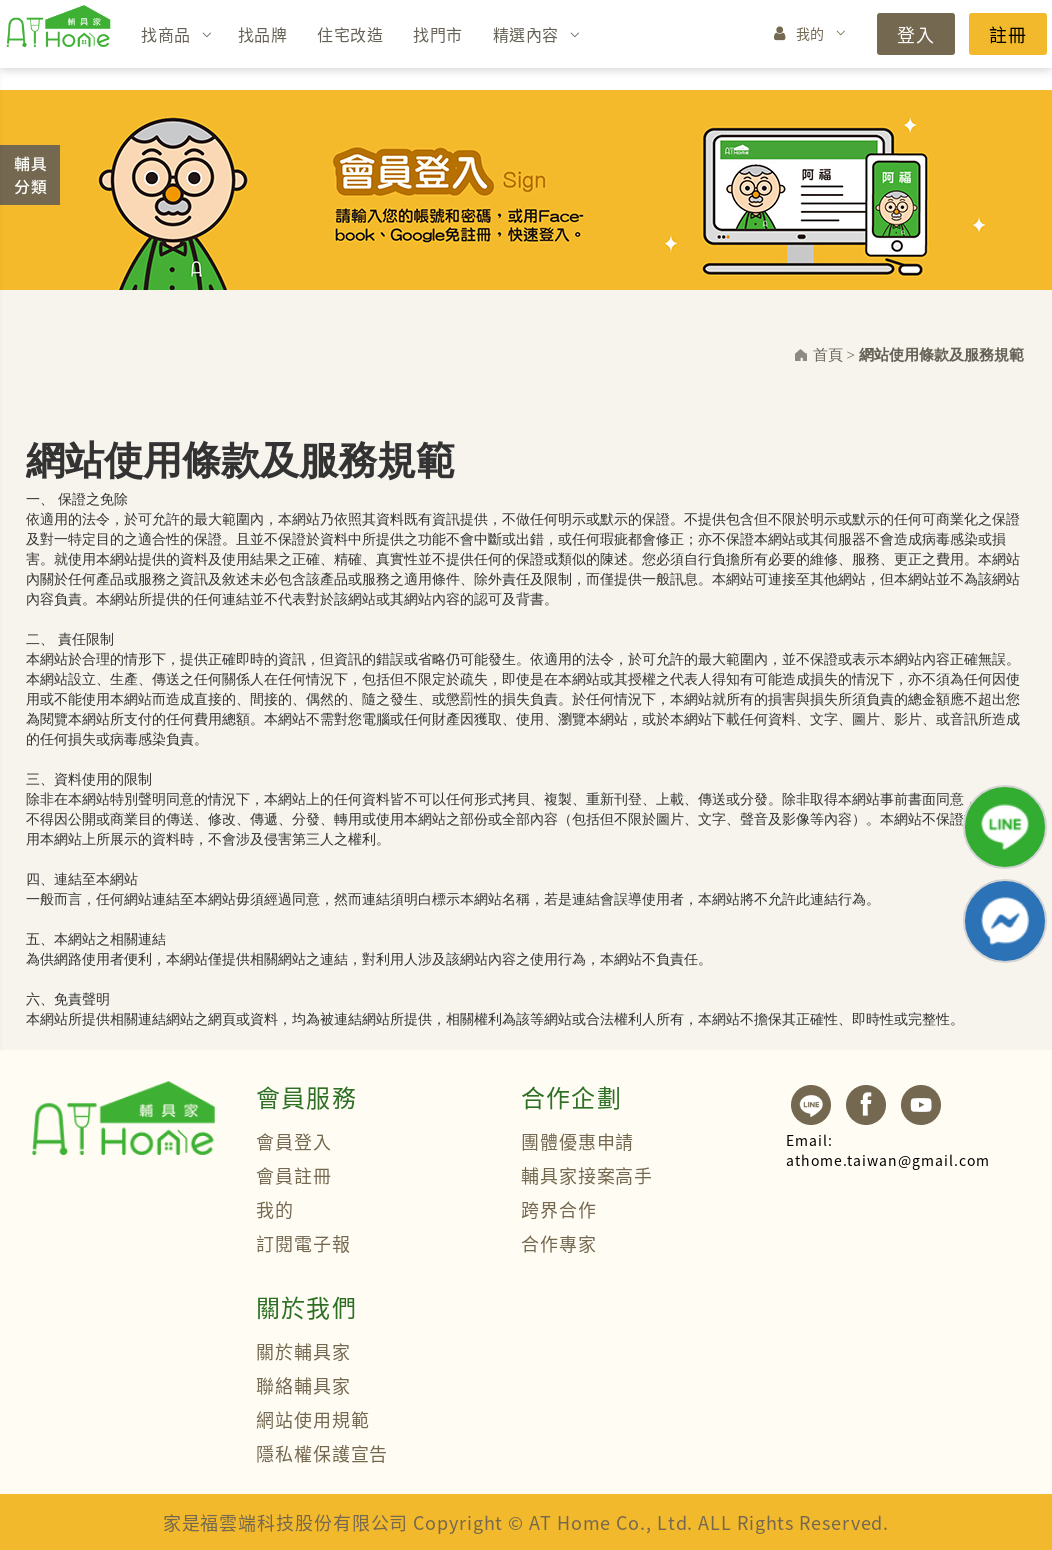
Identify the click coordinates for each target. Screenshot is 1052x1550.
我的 (810, 33)
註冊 (1008, 34)
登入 (916, 34)
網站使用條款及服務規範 (941, 355)
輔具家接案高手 (587, 1175)
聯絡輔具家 (303, 1385)
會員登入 (294, 1141)
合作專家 (559, 1243)
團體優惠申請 (577, 1141)
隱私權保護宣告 (322, 1453)
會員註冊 (294, 1175)
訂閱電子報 (303, 1243)
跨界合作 (559, 1209)
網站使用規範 (312, 1419)
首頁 (828, 355)
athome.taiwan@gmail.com (888, 1150)
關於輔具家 (303, 1351)
